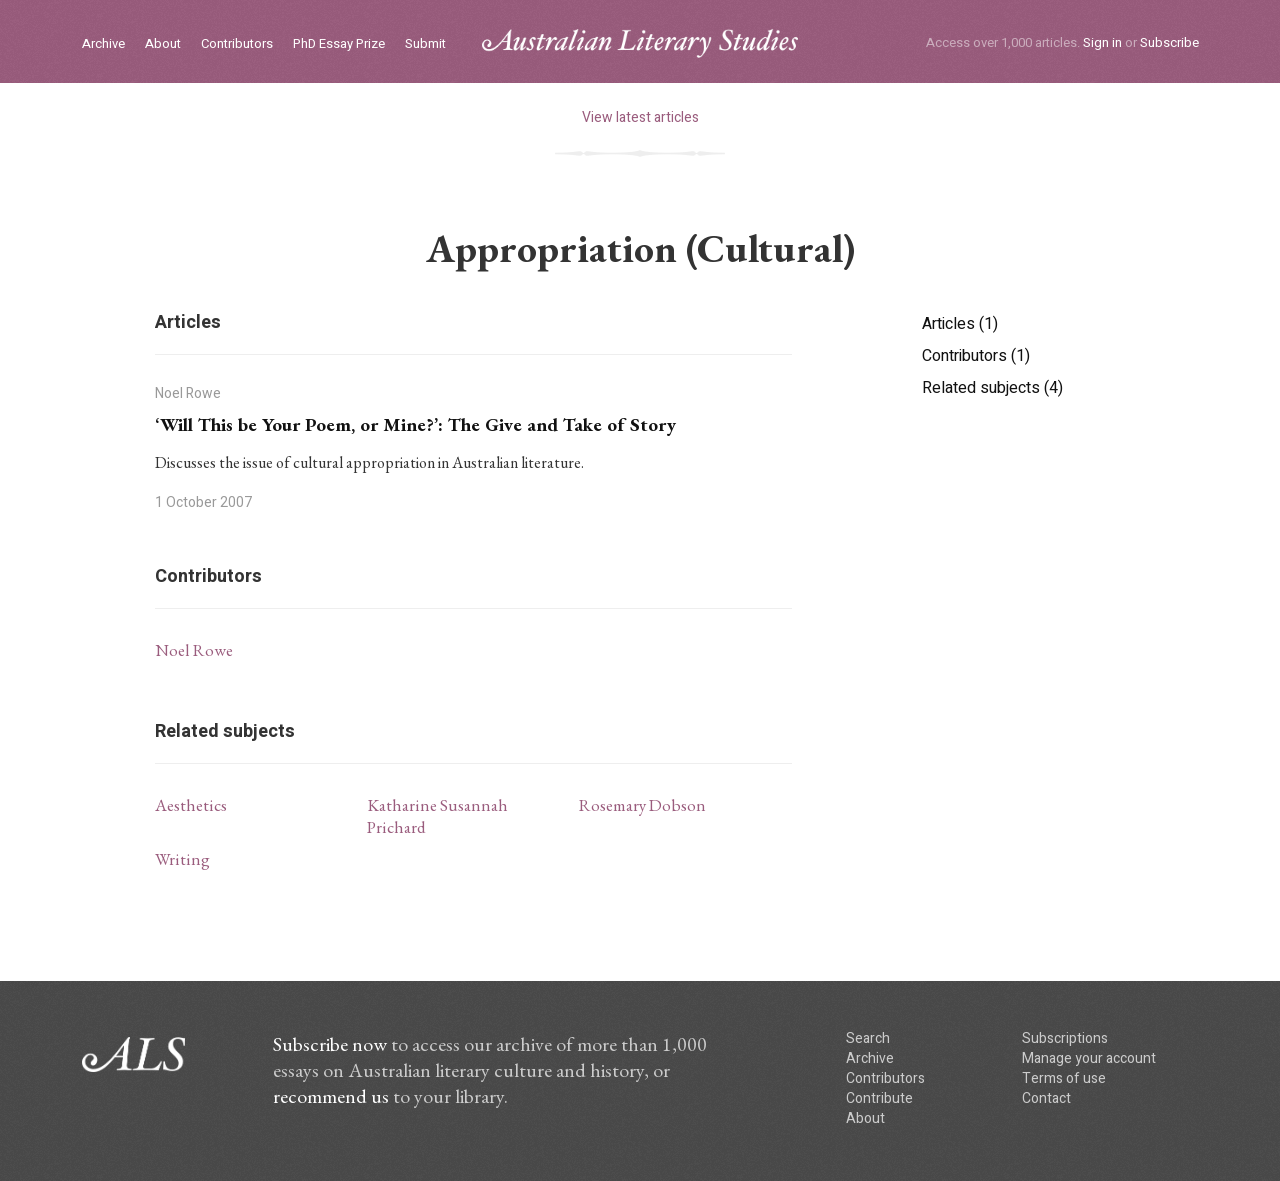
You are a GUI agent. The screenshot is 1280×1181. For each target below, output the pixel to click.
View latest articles (640, 117)
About (163, 44)
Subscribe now (330, 1044)
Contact (1046, 1098)
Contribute (879, 1098)
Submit (425, 44)
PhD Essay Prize (339, 44)
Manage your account (1089, 1058)
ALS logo (640, 43)
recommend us (331, 1096)
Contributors (237, 44)
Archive (103, 44)
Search (868, 1038)
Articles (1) (960, 324)
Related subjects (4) (992, 388)
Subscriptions (1065, 1038)
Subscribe (1169, 42)
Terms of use (1064, 1078)
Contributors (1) (976, 356)
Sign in (1102, 42)
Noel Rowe (194, 650)
